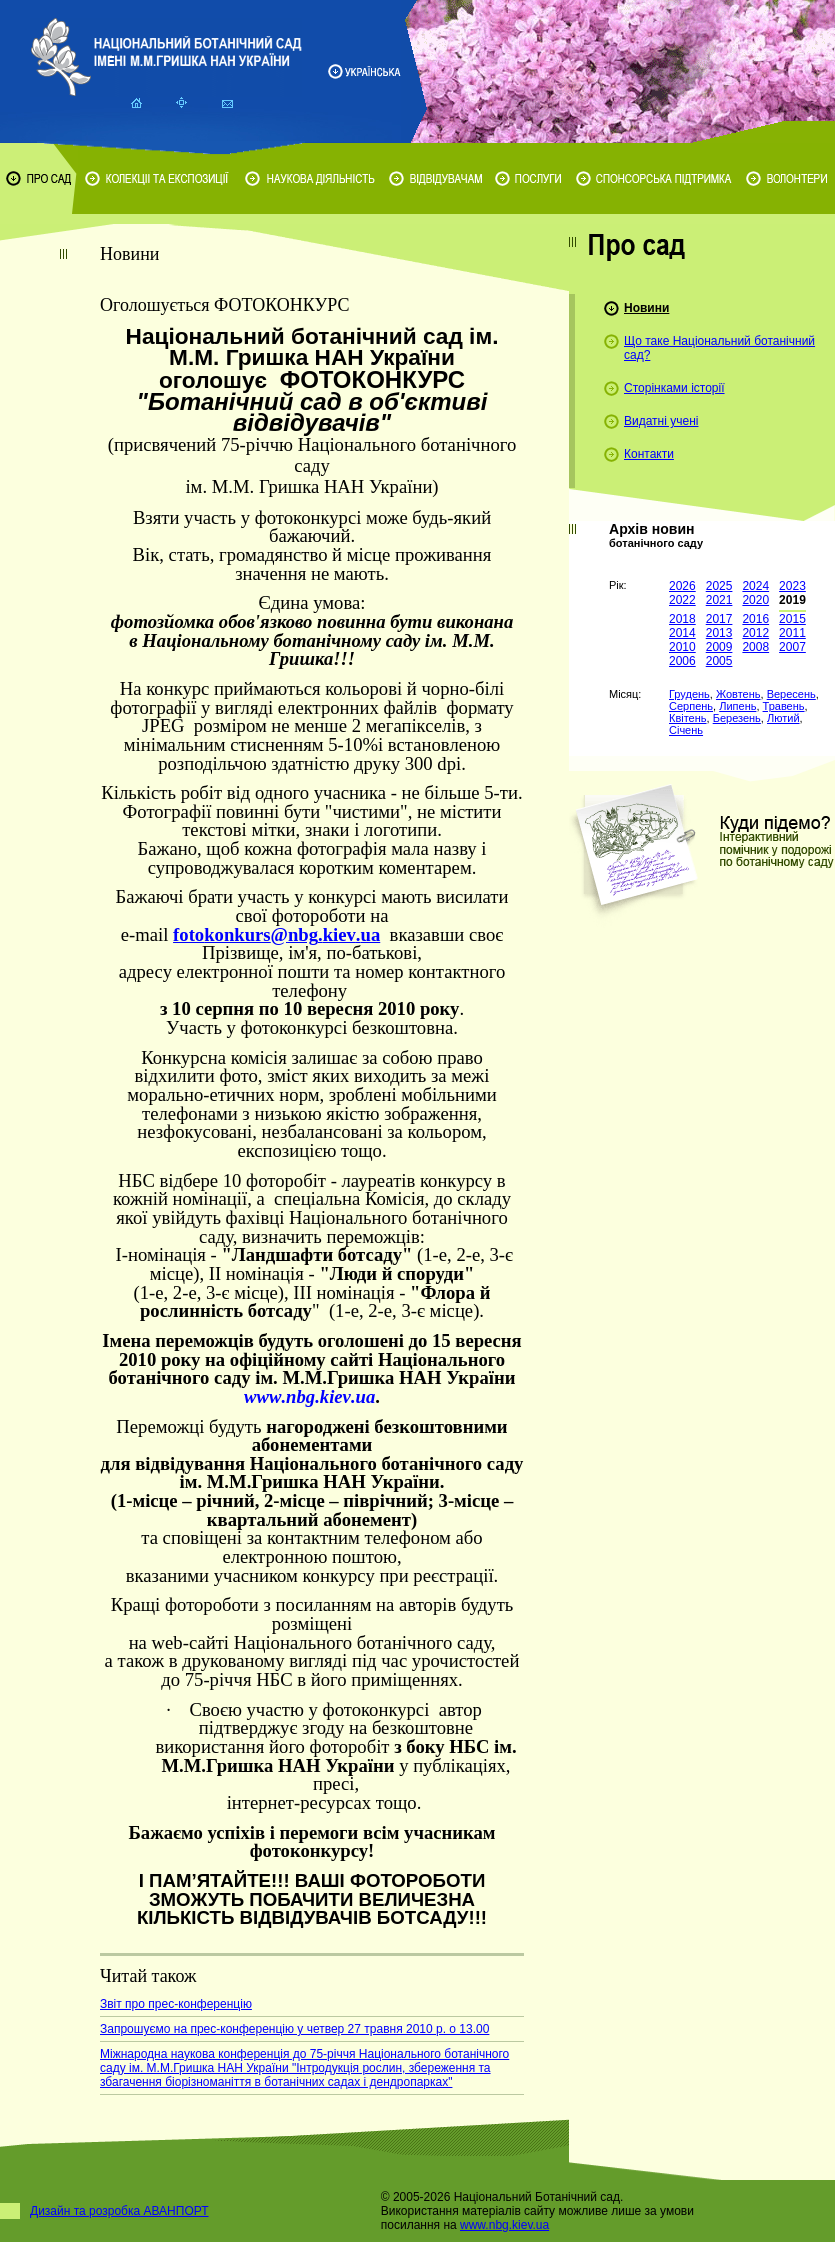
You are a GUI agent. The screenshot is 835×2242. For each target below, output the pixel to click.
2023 (792, 586)
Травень (784, 706)
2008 (755, 647)
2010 (682, 647)
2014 (682, 633)
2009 (719, 647)
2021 (719, 600)
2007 (792, 647)
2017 (719, 619)
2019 (792, 600)
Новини (646, 308)
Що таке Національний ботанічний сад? (719, 348)
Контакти (649, 454)
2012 (755, 633)
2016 (755, 619)
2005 (719, 661)
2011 (792, 633)
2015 (792, 619)
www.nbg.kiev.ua (504, 2225)
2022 (682, 600)
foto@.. (276, 934)
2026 (682, 586)
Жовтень (738, 694)
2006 (682, 661)
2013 (719, 633)
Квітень (688, 718)
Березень (737, 718)
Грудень (689, 694)
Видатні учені (661, 421)
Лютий (783, 718)
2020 (755, 600)
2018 (682, 619)
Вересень (791, 694)
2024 (755, 586)
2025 (719, 586)
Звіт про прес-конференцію (176, 2004)
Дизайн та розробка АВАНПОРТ (119, 2211)
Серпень (691, 706)
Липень (737, 706)
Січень (686, 730)
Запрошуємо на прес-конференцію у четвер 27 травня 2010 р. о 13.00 (294, 2029)
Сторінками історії (674, 388)
